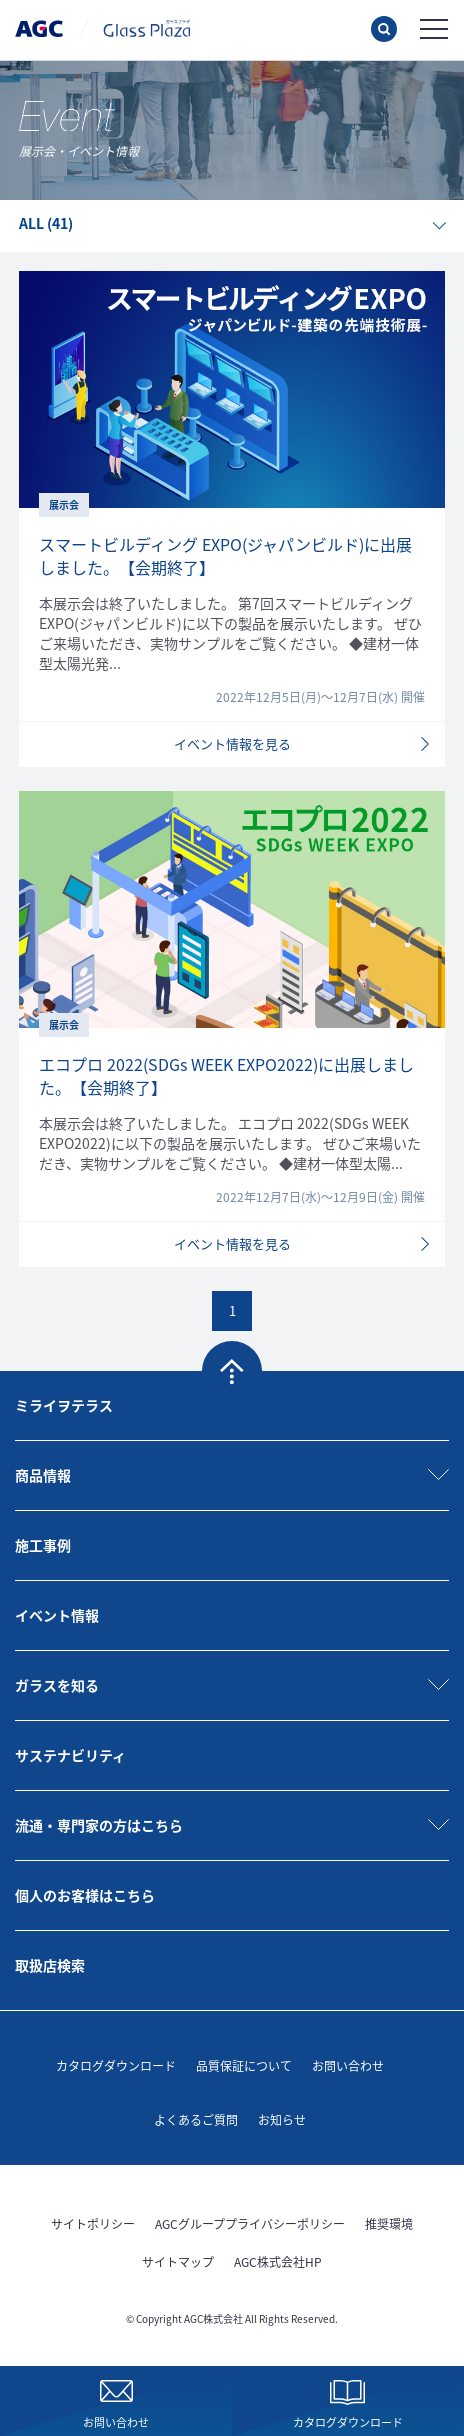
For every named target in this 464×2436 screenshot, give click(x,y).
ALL (46, 223)
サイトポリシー (93, 2223)
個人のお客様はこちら (85, 1895)
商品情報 (43, 1475)
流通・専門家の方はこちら (99, 1825)
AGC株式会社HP (278, 2261)
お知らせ (282, 2119)
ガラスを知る (57, 1685)
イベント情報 (57, 1615)
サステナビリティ (70, 1755)
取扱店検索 (50, 1965)
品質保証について (244, 2065)
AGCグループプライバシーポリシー (250, 2223)
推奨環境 (389, 2223)
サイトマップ (178, 2261)
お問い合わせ (348, 2065)
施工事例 (43, 1545)
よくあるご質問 (196, 2119)
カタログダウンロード (116, 2065)
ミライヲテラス (64, 1405)
